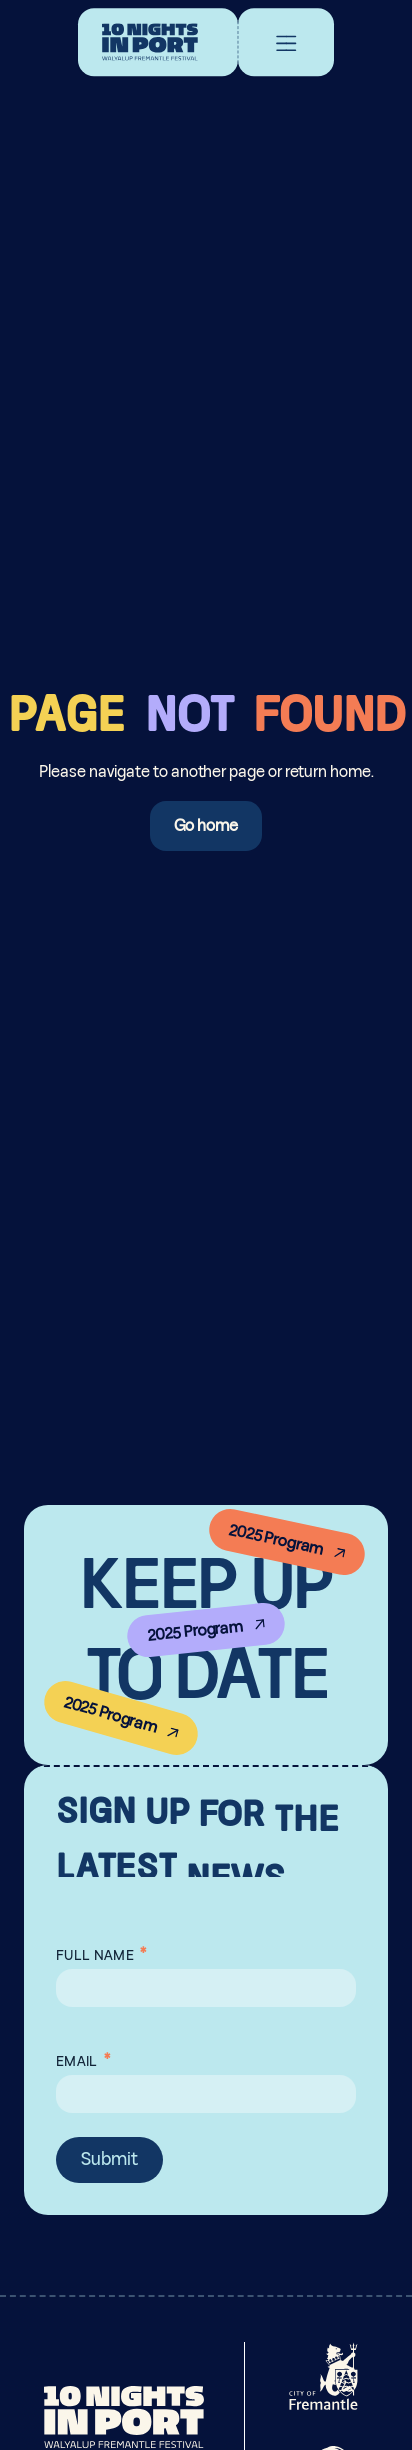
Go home (206, 826)
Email (83, 2057)
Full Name (101, 1951)
